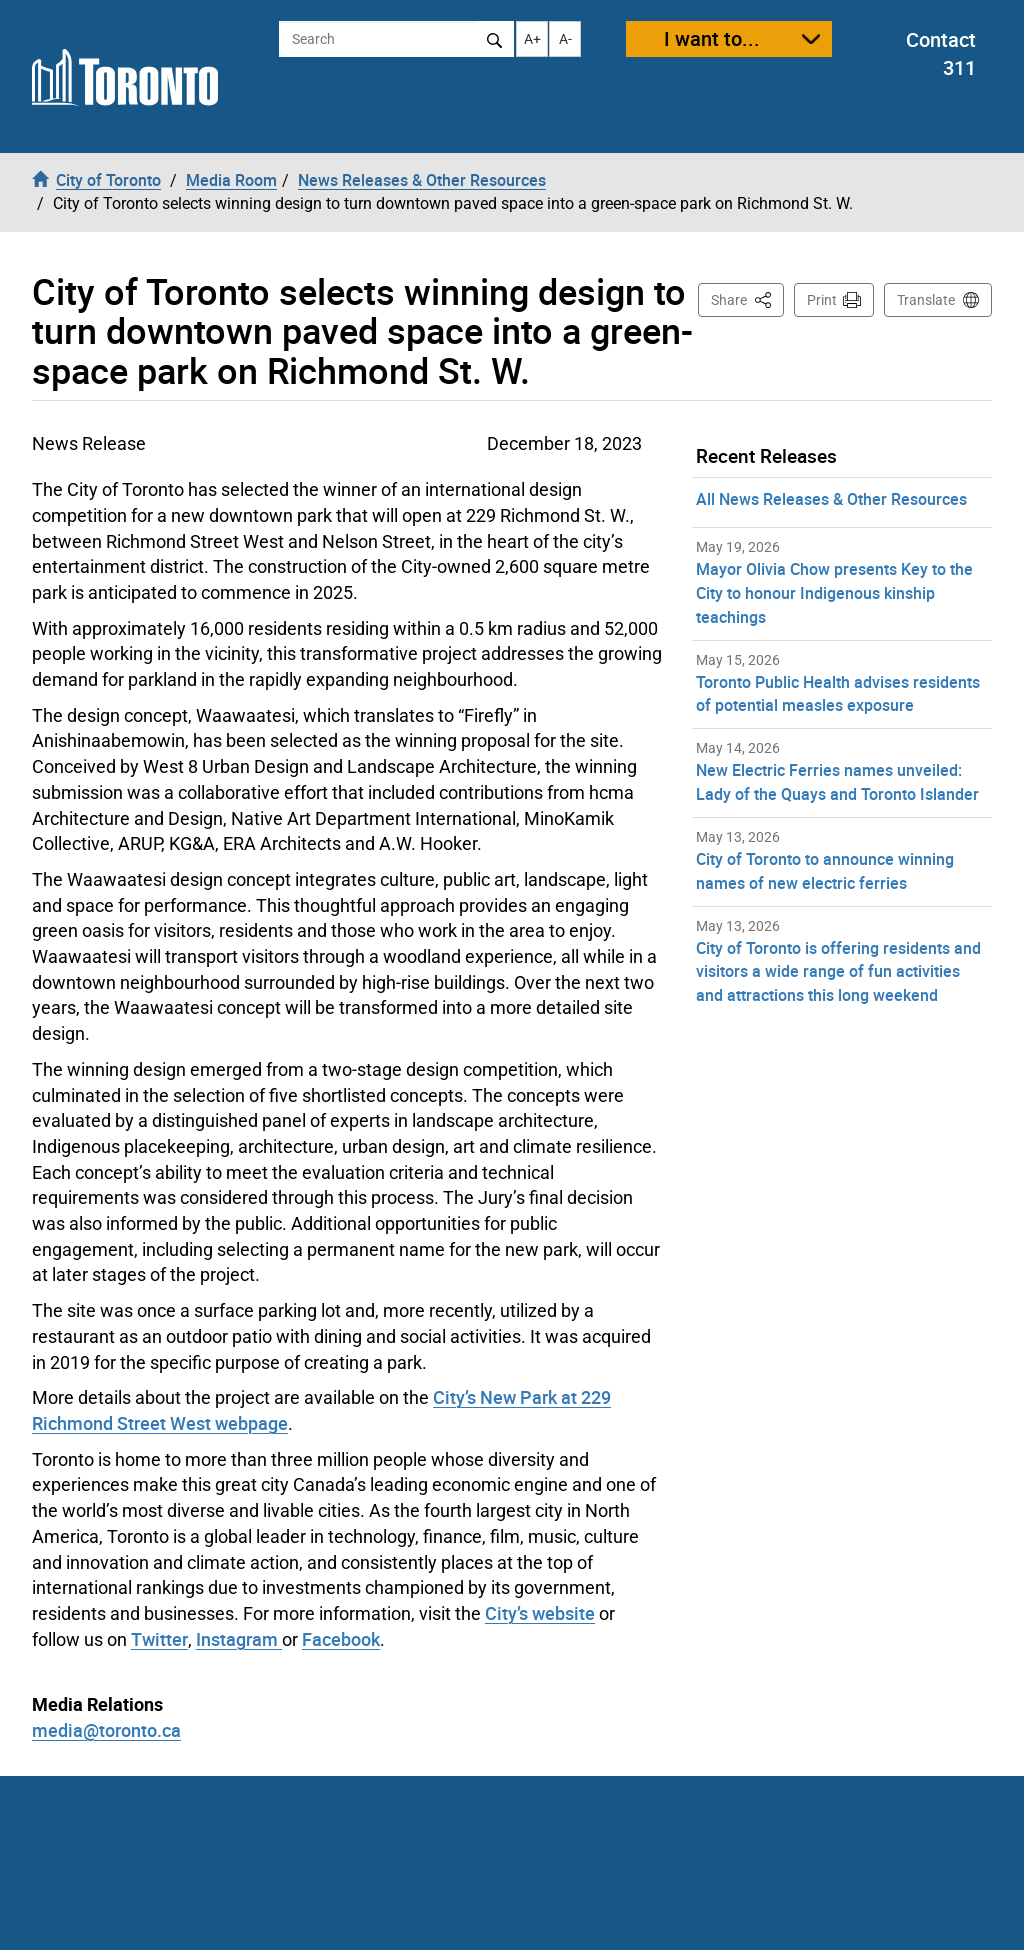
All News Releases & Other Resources (831, 499)
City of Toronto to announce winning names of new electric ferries (825, 871)
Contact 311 (941, 54)
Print (822, 300)
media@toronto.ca (106, 1730)
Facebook (341, 1639)
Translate (926, 300)
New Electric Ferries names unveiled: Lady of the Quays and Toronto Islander (837, 782)
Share (747, 298)
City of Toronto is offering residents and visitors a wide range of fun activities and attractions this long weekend (838, 972)
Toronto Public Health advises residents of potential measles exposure (838, 694)
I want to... (712, 38)
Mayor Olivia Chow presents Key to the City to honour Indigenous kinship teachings (834, 593)
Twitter (159, 1639)
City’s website (540, 1613)
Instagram (239, 1639)
